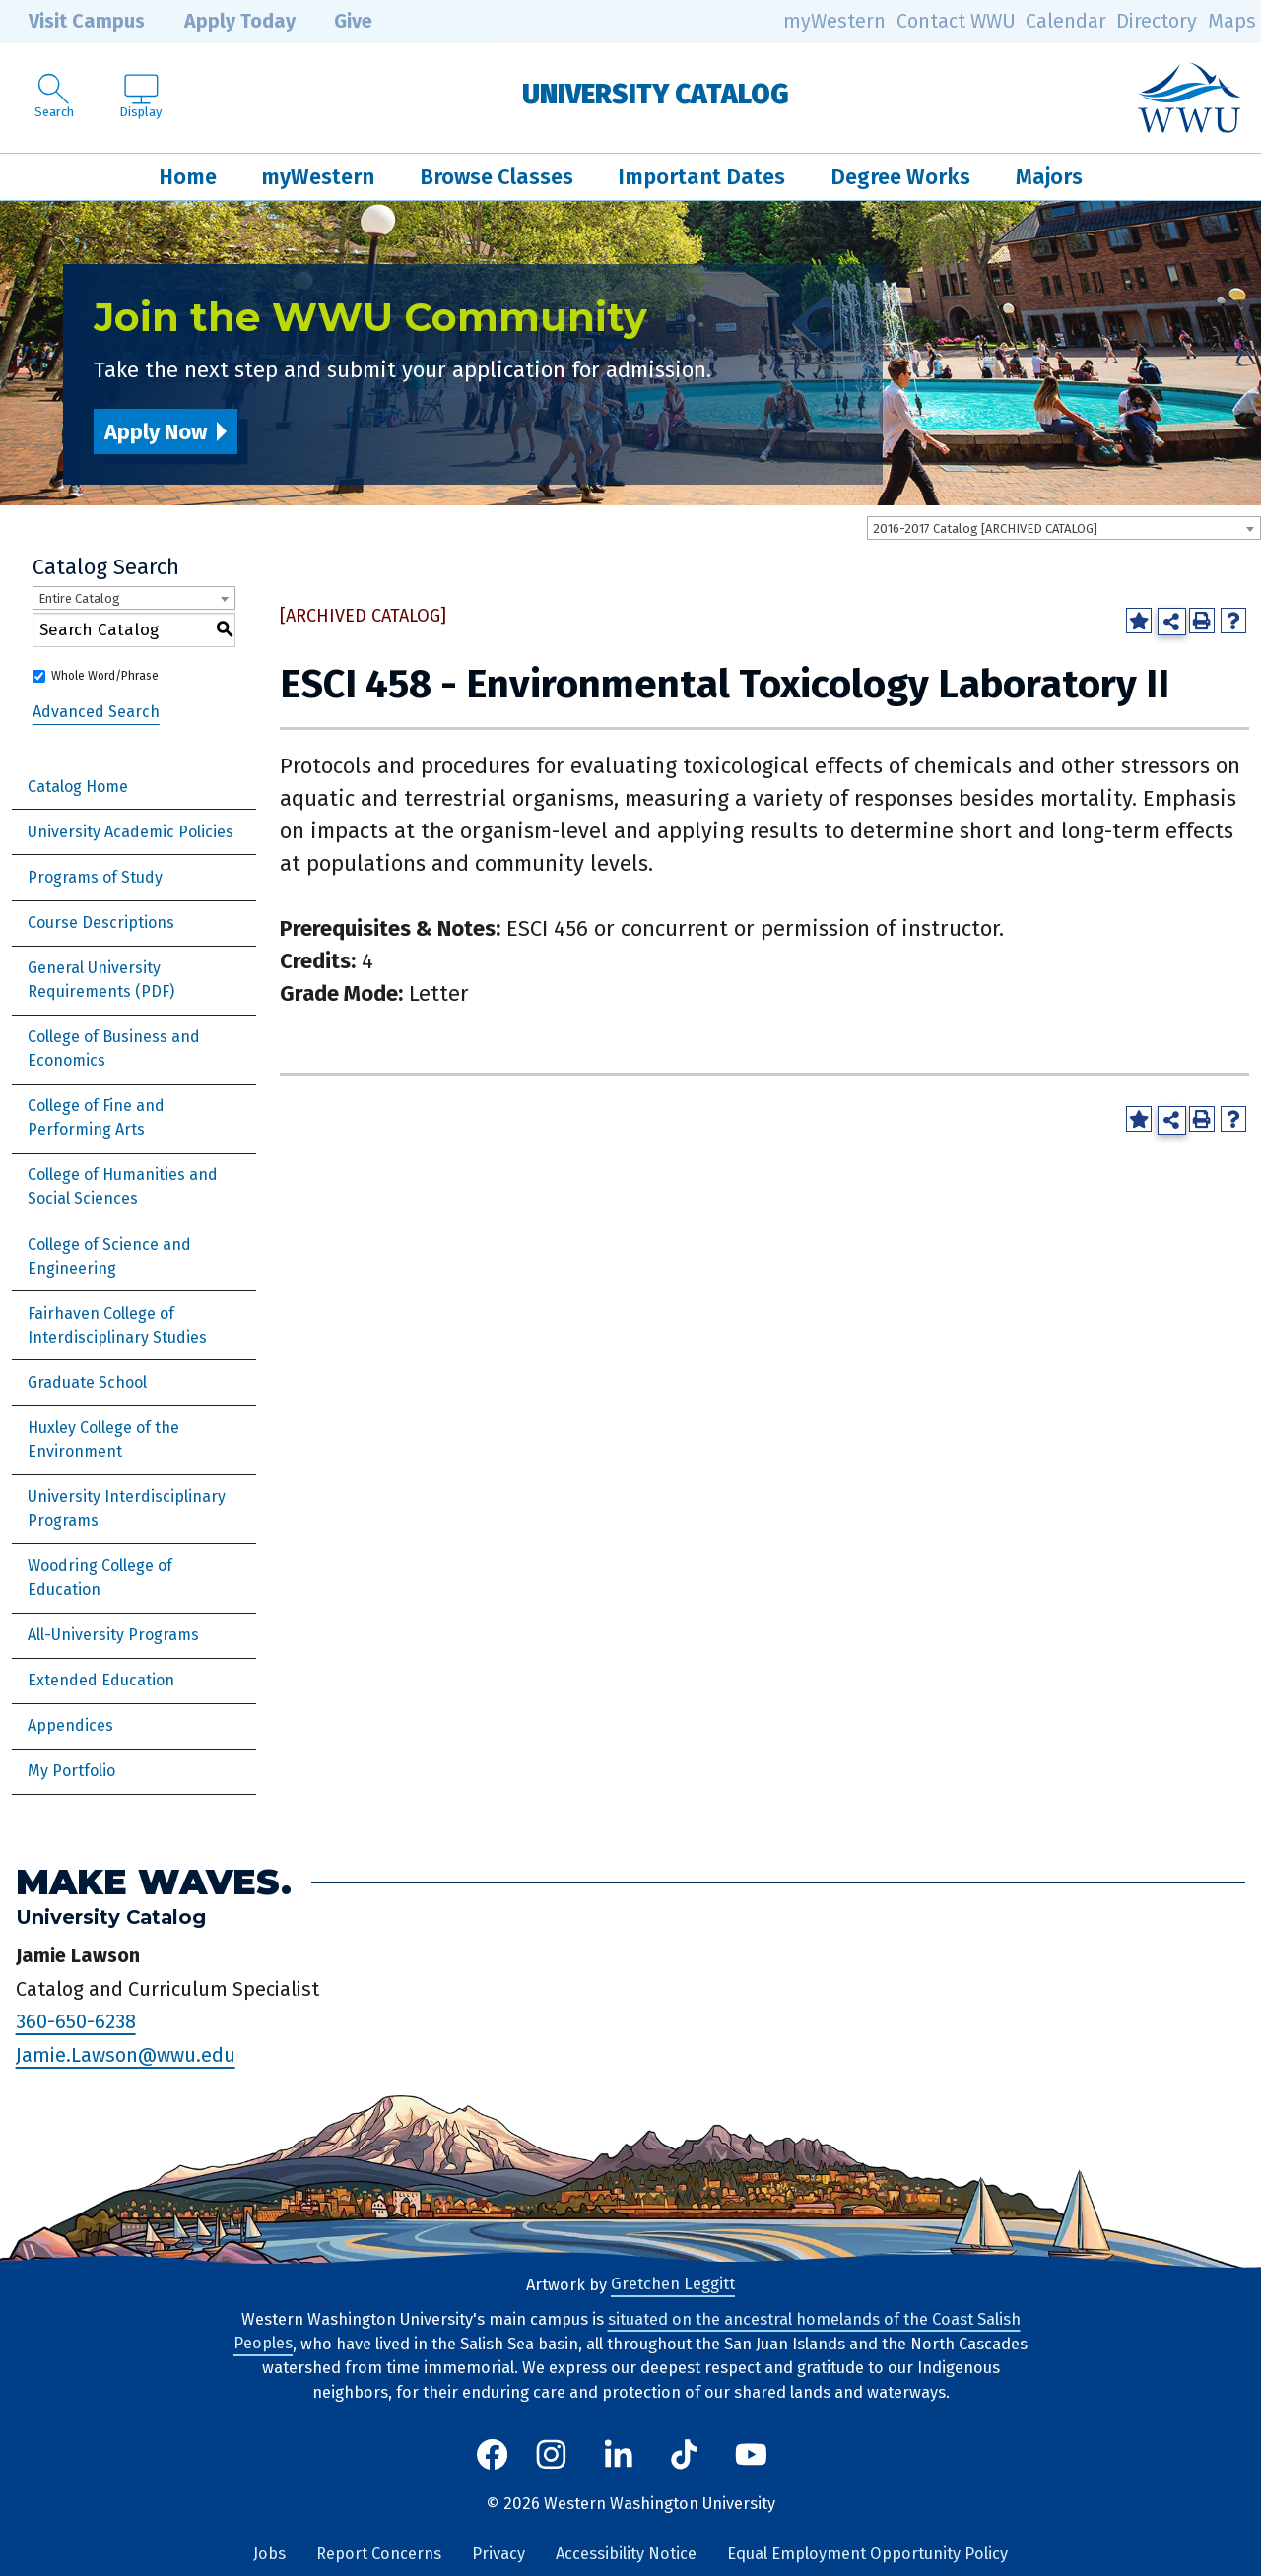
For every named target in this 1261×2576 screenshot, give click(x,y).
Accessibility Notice (626, 2553)
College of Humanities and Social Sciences (123, 1186)
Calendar (1066, 21)
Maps (1232, 21)
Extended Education (101, 1680)
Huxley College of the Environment (103, 1440)
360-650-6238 (76, 2021)
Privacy (498, 2553)
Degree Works (900, 177)
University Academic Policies (130, 832)
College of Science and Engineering (109, 1256)
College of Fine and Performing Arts (96, 1117)
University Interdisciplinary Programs (127, 1508)
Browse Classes (496, 177)
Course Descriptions (101, 922)
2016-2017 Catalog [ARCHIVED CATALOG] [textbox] (985, 528)
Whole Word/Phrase (105, 676)
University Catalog (655, 94)
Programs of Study (95, 877)
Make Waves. (154, 1883)
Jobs (269, 2553)
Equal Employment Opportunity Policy (867, 2553)
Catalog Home (78, 786)
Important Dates (701, 177)
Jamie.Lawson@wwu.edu (125, 2055)
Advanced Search (96, 711)
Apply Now (155, 432)
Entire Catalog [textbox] (79, 598)
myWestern (834, 21)
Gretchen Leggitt (673, 2285)
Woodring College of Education (100, 1577)
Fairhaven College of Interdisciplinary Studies (117, 1325)
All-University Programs (113, 1634)
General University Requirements (94, 979)
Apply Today (226, 21)
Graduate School (87, 1382)
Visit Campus (72, 21)
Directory (1156, 21)
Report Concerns (378, 2553)
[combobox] (1064, 528)
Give (338, 21)
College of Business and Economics (114, 1048)
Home (188, 177)
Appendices (70, 1725)
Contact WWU (956, 21)
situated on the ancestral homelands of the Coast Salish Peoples (627, 2331)
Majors (1049, 177)
